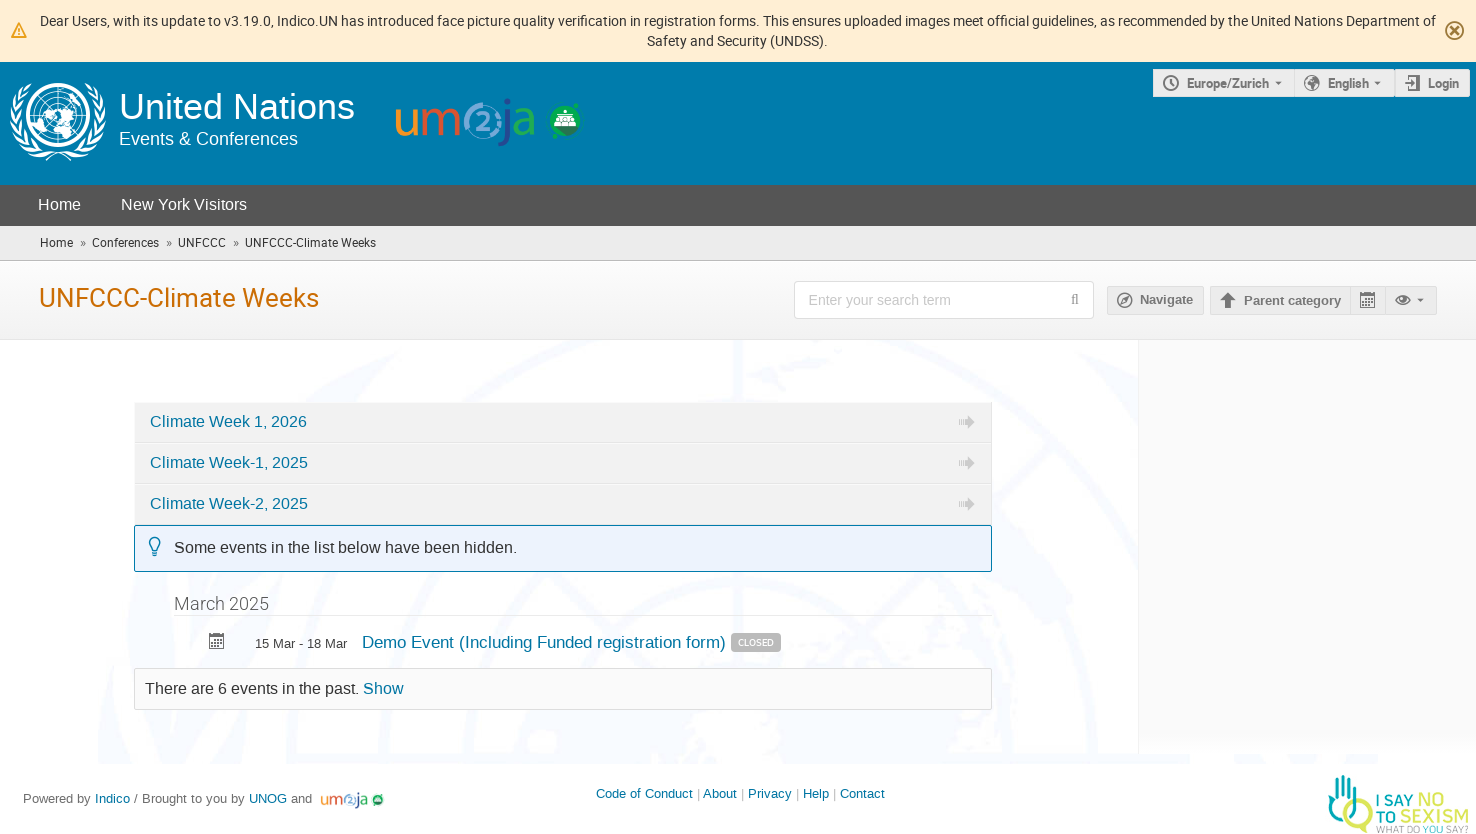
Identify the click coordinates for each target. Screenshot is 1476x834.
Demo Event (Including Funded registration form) (546, 642)
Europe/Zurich (1228, 83)
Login (1443, 83)
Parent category (1292, 301)
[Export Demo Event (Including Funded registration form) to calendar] (217, 643)
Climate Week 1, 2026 (228, 422)
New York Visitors (184, 204)
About (720, 793)
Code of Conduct (644, 793)
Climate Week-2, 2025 (229, 504)
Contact (862, 793)
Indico (112, 798)
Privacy (770, 793)
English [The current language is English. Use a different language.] (1348, 83)
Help (816, 793)
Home (59, 204)
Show (383, 689)
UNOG (268, 798)
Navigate (1166, 300)
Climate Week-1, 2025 (229, 463)
